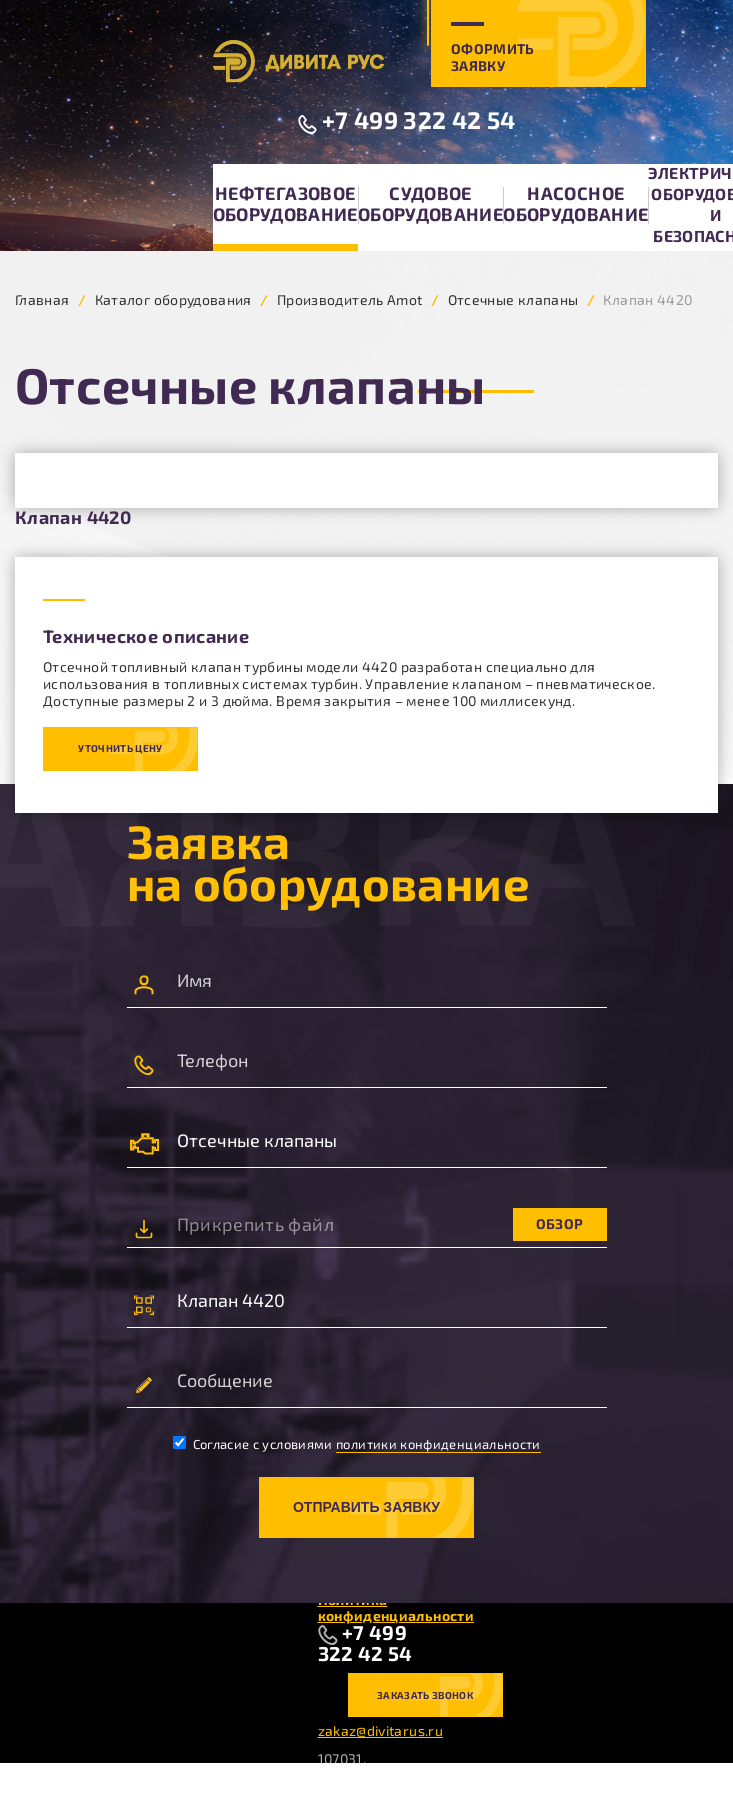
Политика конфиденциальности (396, 1607)
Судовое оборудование (430, 203)
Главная (42, 299)
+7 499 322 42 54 (419, 119)
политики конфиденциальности (438, 1444)
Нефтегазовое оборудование (285, 203)
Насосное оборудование (575, 203)
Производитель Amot (349, 299)
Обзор (560, 1223)
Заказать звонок (425, 1695)
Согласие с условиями (357, 1444)
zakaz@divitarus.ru (380, 1730)
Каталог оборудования (173, 299)
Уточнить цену (120, 748)
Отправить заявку (366, 1507)
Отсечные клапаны (513, 299)
